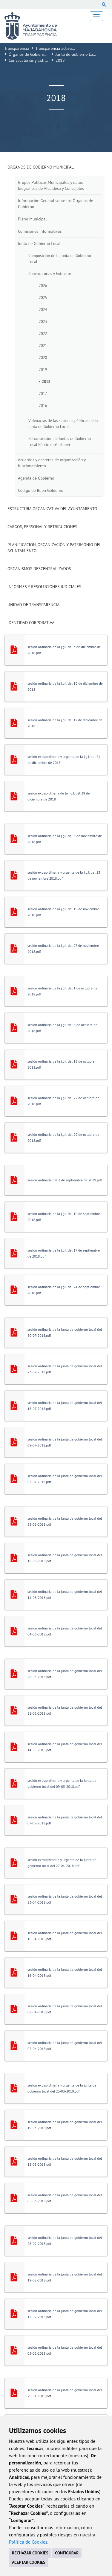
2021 (43, 345)
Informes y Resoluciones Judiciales (44, 586)
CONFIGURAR (67, 2553)
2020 (43, 357)
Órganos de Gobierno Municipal (37, 54)
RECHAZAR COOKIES (30, 2553)
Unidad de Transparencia (33, 604)
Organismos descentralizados (39, 568)
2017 (43, 393)
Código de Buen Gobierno (40, 490)
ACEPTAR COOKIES (28, 2562)
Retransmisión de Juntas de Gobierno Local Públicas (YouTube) (59, 441)
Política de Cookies (28, 2542)
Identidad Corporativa (30, 622)
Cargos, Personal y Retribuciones (42, 526)
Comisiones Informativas (40, 231)
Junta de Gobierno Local (77, 54)
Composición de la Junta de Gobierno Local (59, 258)
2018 (46, 381)
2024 (43, 309)
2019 (43, 369)
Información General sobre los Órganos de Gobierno (55, 203)
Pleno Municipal (32, 219)
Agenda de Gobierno (36, 478)
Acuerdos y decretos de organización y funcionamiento (52, 462)
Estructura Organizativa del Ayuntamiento (52, 508)
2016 (43, 405)
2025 (43, 297)
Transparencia (16, 48)
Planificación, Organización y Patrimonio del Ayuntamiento (54, 547)
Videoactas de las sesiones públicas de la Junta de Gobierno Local (63, 423)
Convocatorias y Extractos (31, 60)
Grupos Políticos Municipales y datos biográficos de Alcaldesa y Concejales (51, 185)
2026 (43, 285)
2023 (43, 321)
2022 (43, 333)
